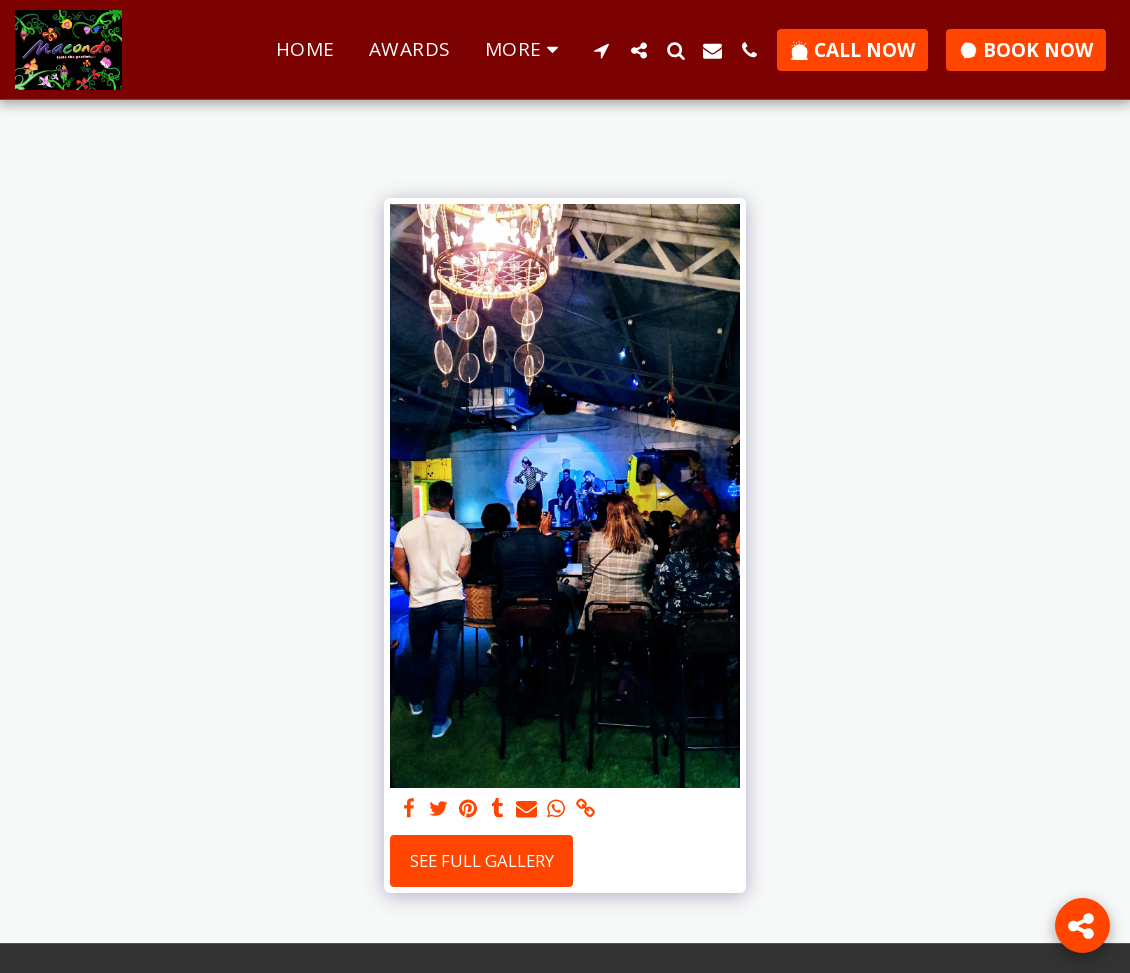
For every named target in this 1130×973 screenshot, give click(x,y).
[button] (601, 50)
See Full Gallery (482, 860)
